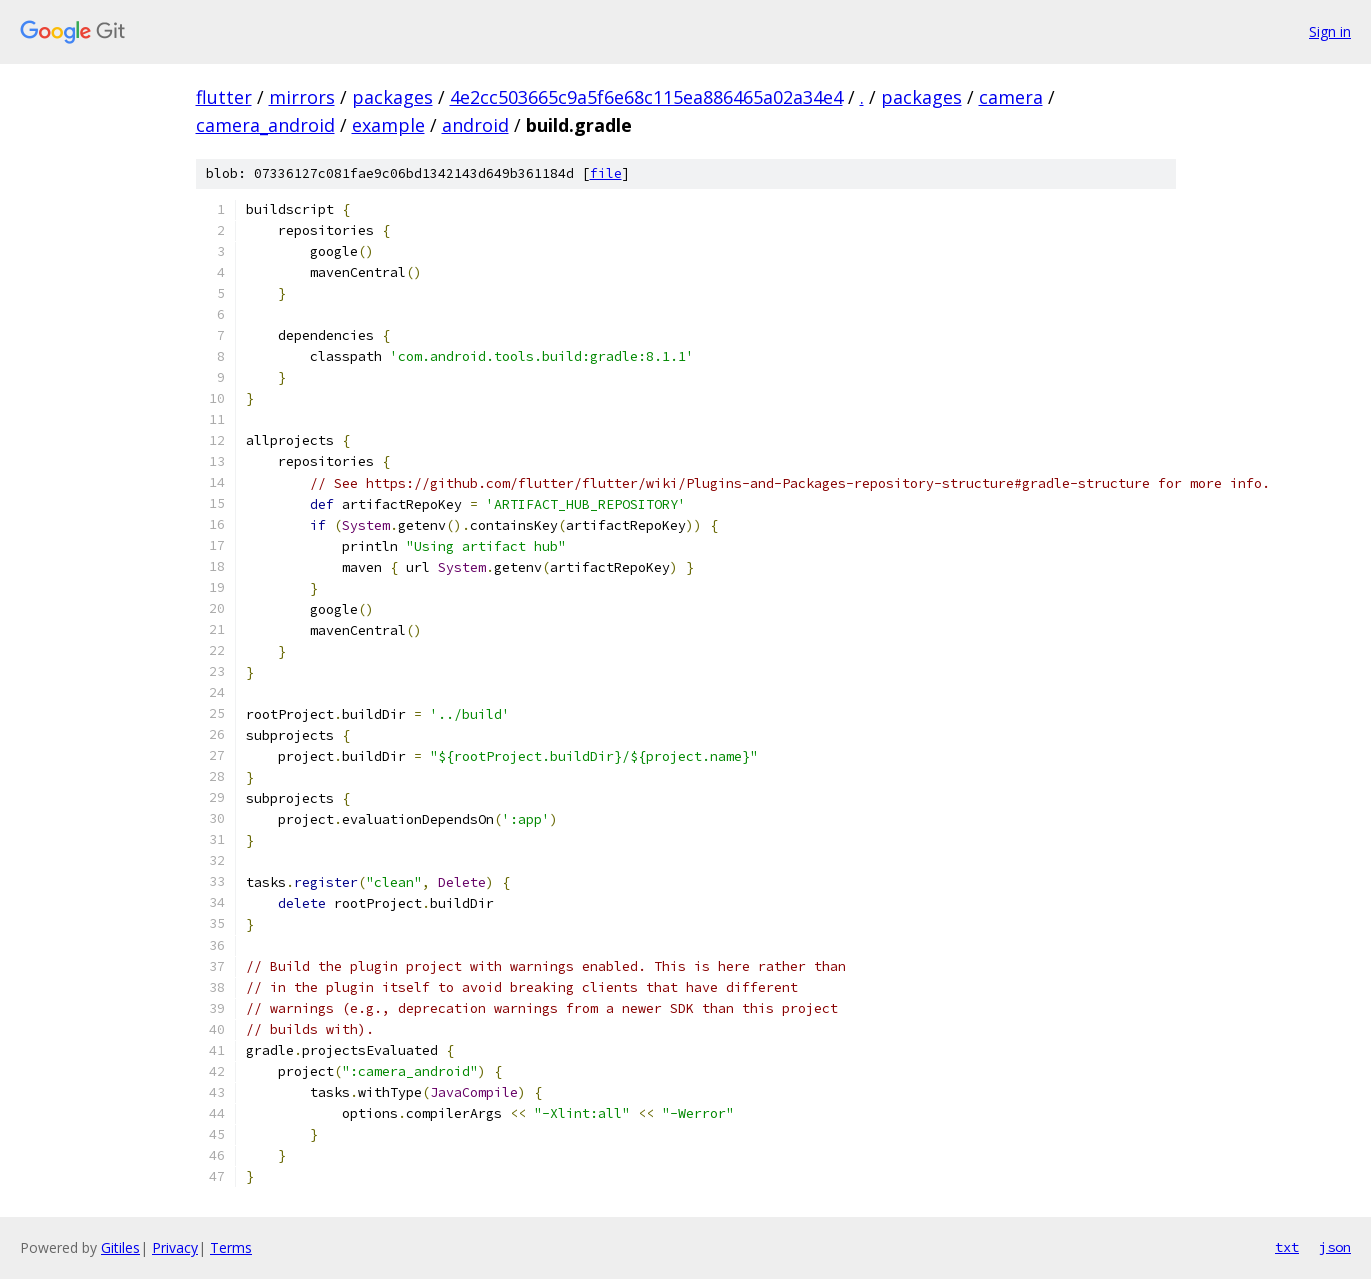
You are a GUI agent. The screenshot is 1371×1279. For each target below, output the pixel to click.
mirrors (302, 97)
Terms (231, 1247)
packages (392, 97)
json (1335, 1247)
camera (1011, 97)
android (475, 125)
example (388, 125)
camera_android (265, 125)
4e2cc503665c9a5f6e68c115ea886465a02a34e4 (646, 97)
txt (1287, 1247)
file (606, 173)
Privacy (175, 1247)
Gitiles (120, 1247)
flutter (224, 97)
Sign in (1330, 31)
